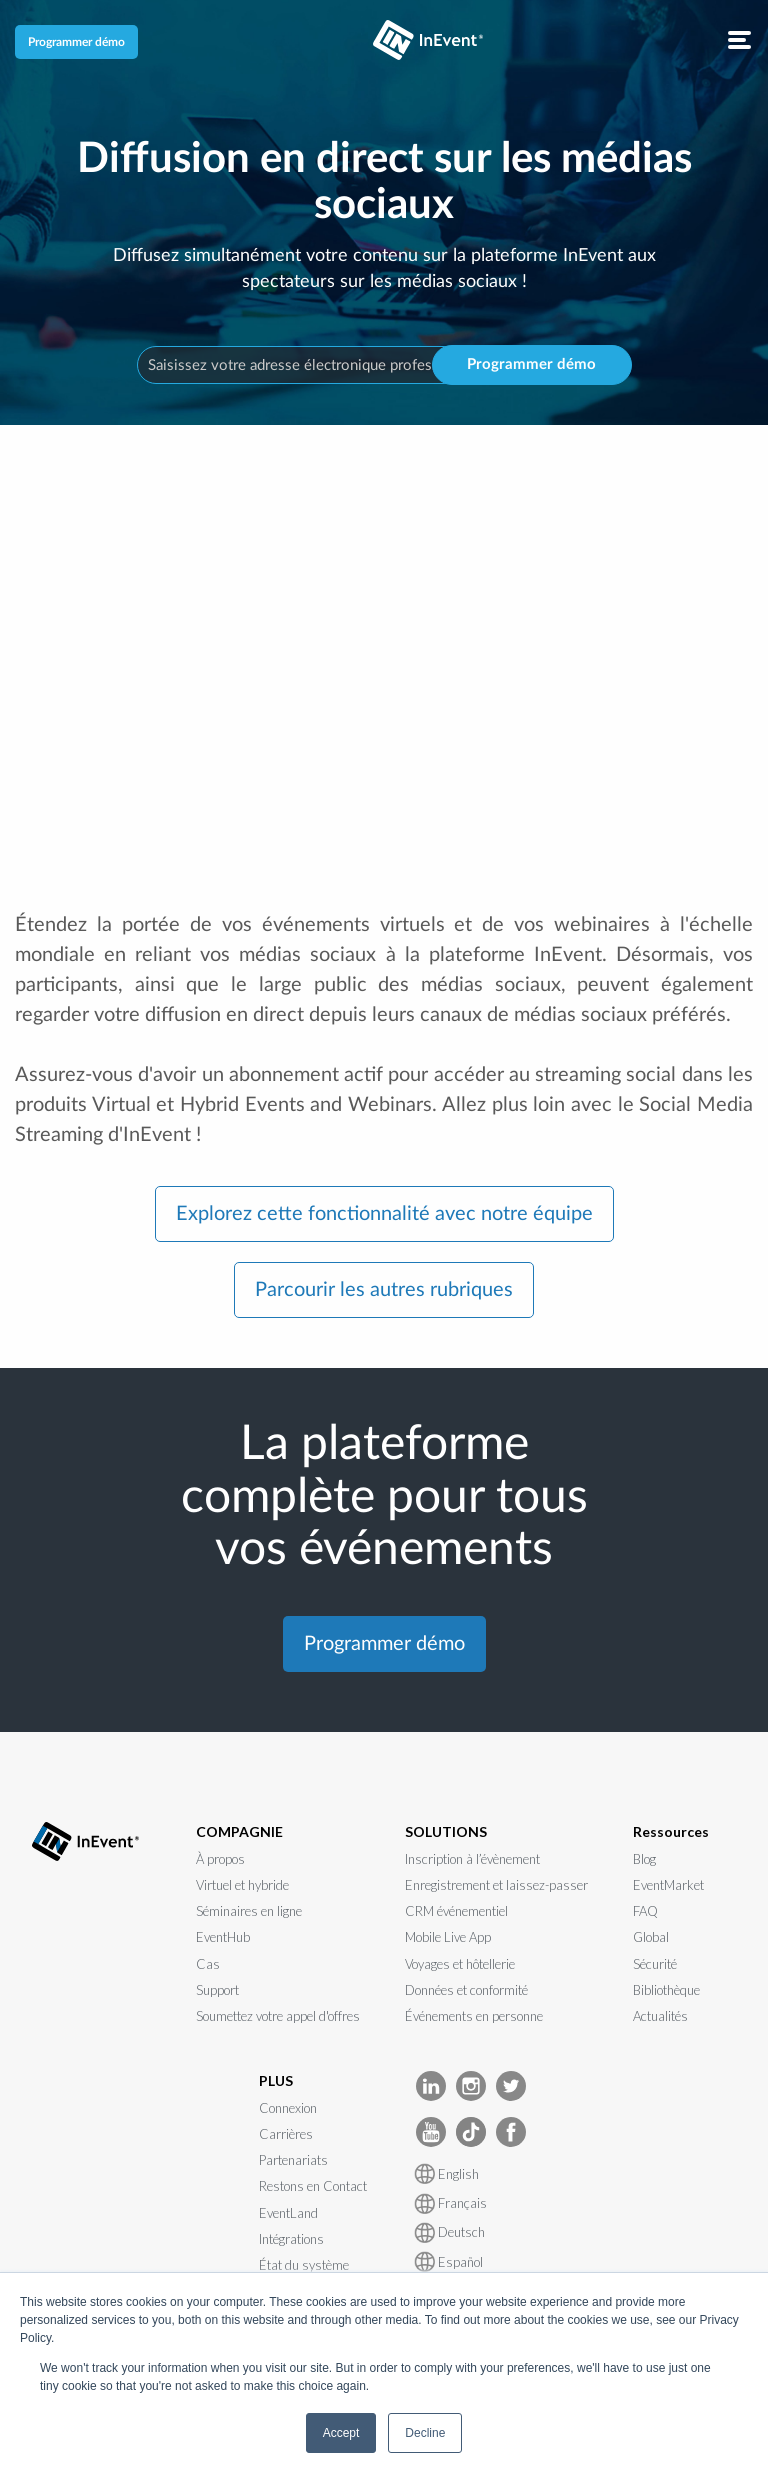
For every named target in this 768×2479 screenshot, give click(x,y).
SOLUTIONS (446, 1831)
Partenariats (293, 2160)
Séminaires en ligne (249, 1911)
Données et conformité (466, 1990)
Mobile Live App (448, 1937)
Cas (208, 1964)
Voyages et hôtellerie (460, 1964)
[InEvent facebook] (511, 2130)
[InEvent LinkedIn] (431, 2084)
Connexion (288, 2108)
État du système (304, 2265)
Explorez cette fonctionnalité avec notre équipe (384, 1214)
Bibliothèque (666, 1990)
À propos (220, 1859)
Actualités (660, 2016)
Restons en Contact (313, 2186)
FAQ (645, 1911)
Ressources (671, 1831)
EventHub (223, 1937)
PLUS (276, 2080)
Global (651, 1937)
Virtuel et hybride (242, 1885)
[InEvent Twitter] (511, 2084)
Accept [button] (341, 2433)
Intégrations (291, 2239)
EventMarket (668, 1885)
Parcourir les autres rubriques (384, 1290)
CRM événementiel (456, 1911)
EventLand (288, 2213)
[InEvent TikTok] (471, 2130)
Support (217, 1990)
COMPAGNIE (239, 1831)
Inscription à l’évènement (472, 1859)
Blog (644, 1859)
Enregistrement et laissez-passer (496, 1885)
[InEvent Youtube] (431, 2130)
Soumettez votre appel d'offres (278, 2016)
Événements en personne (474, 2016)
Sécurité (655, 1964)
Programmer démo (76, 42)
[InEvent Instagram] (471, 2084)
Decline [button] (425, 2433)
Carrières (286, 2134)
